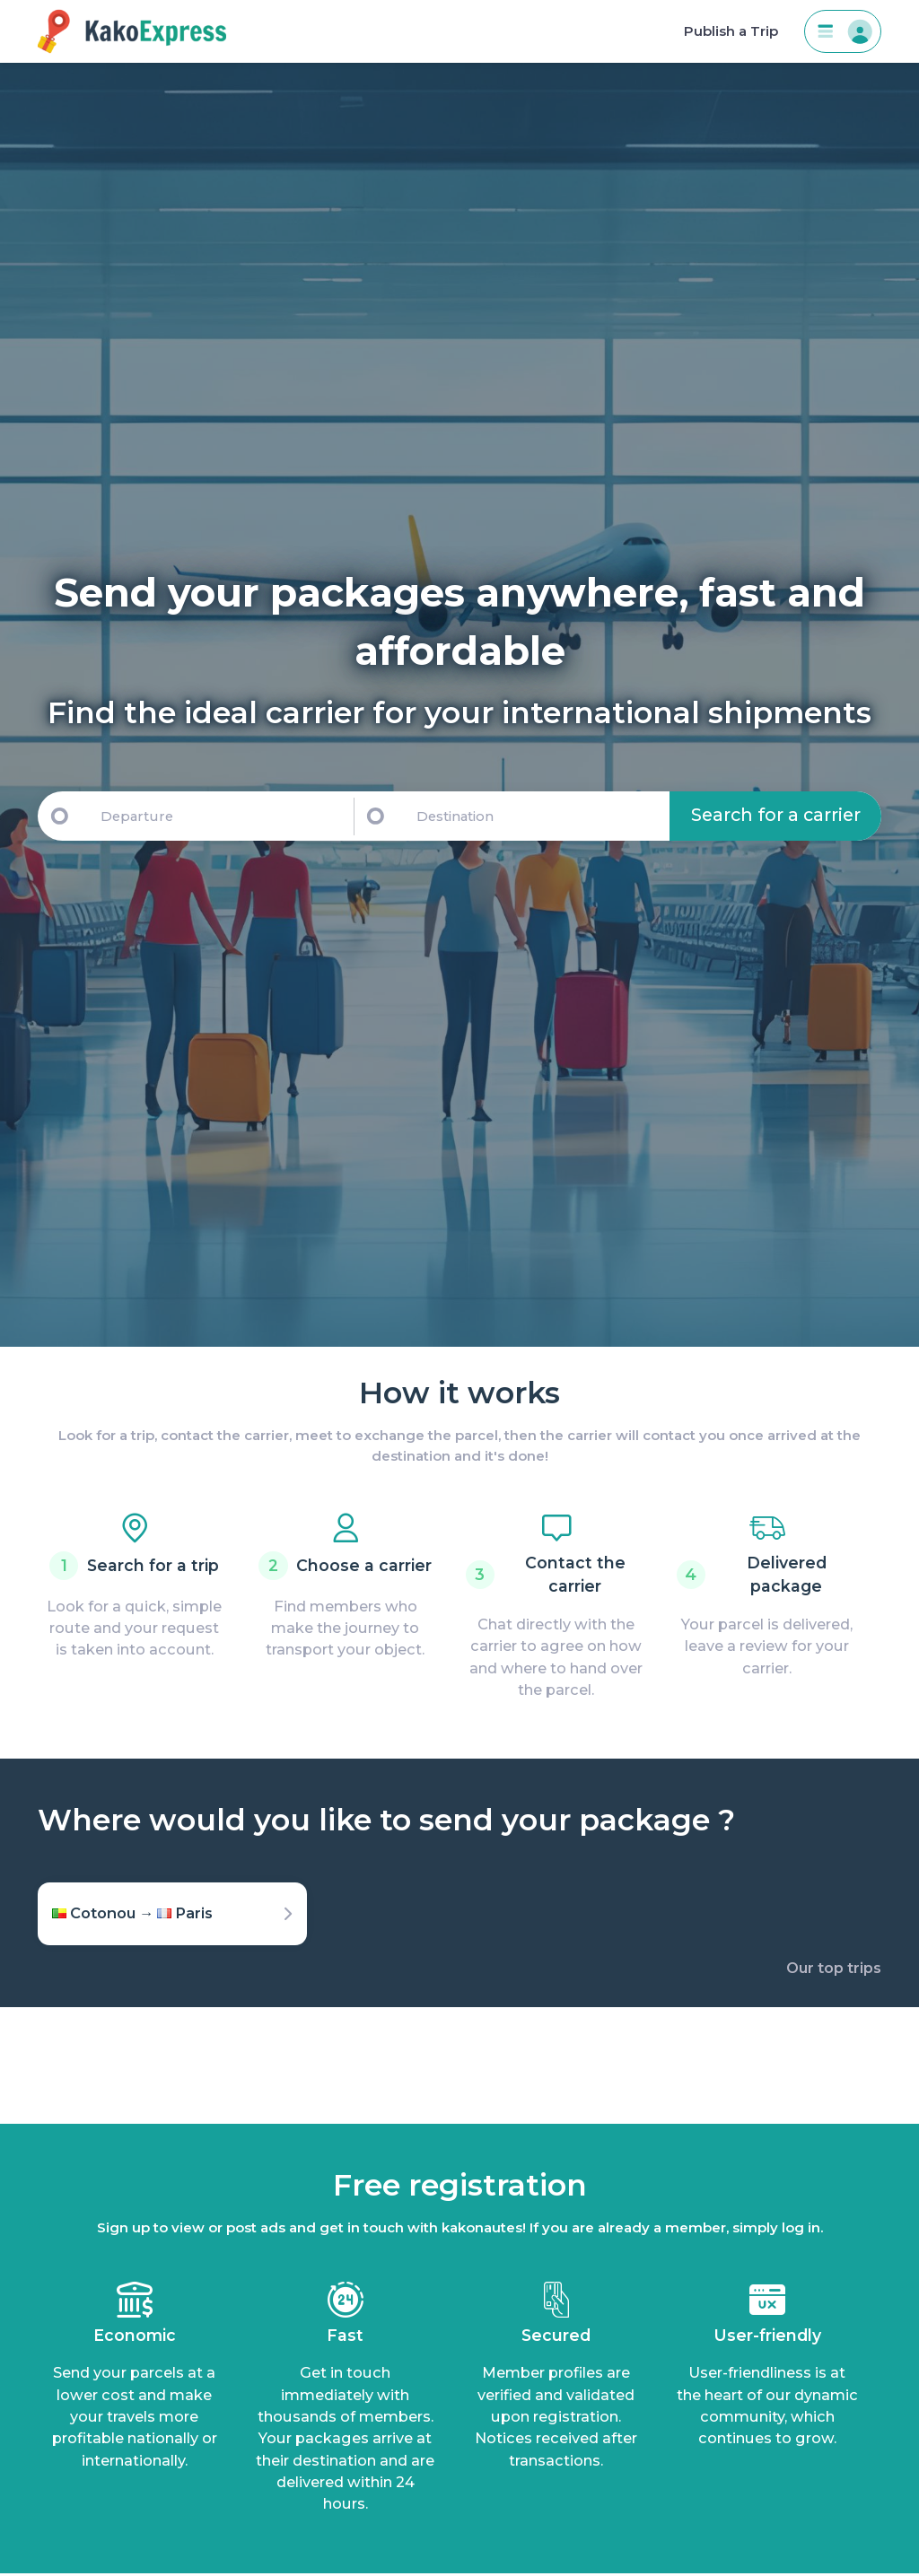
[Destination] (540, 816)
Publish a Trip (731, 31)
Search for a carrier (776, 814)
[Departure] (218, 816)
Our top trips (833, 1968)
